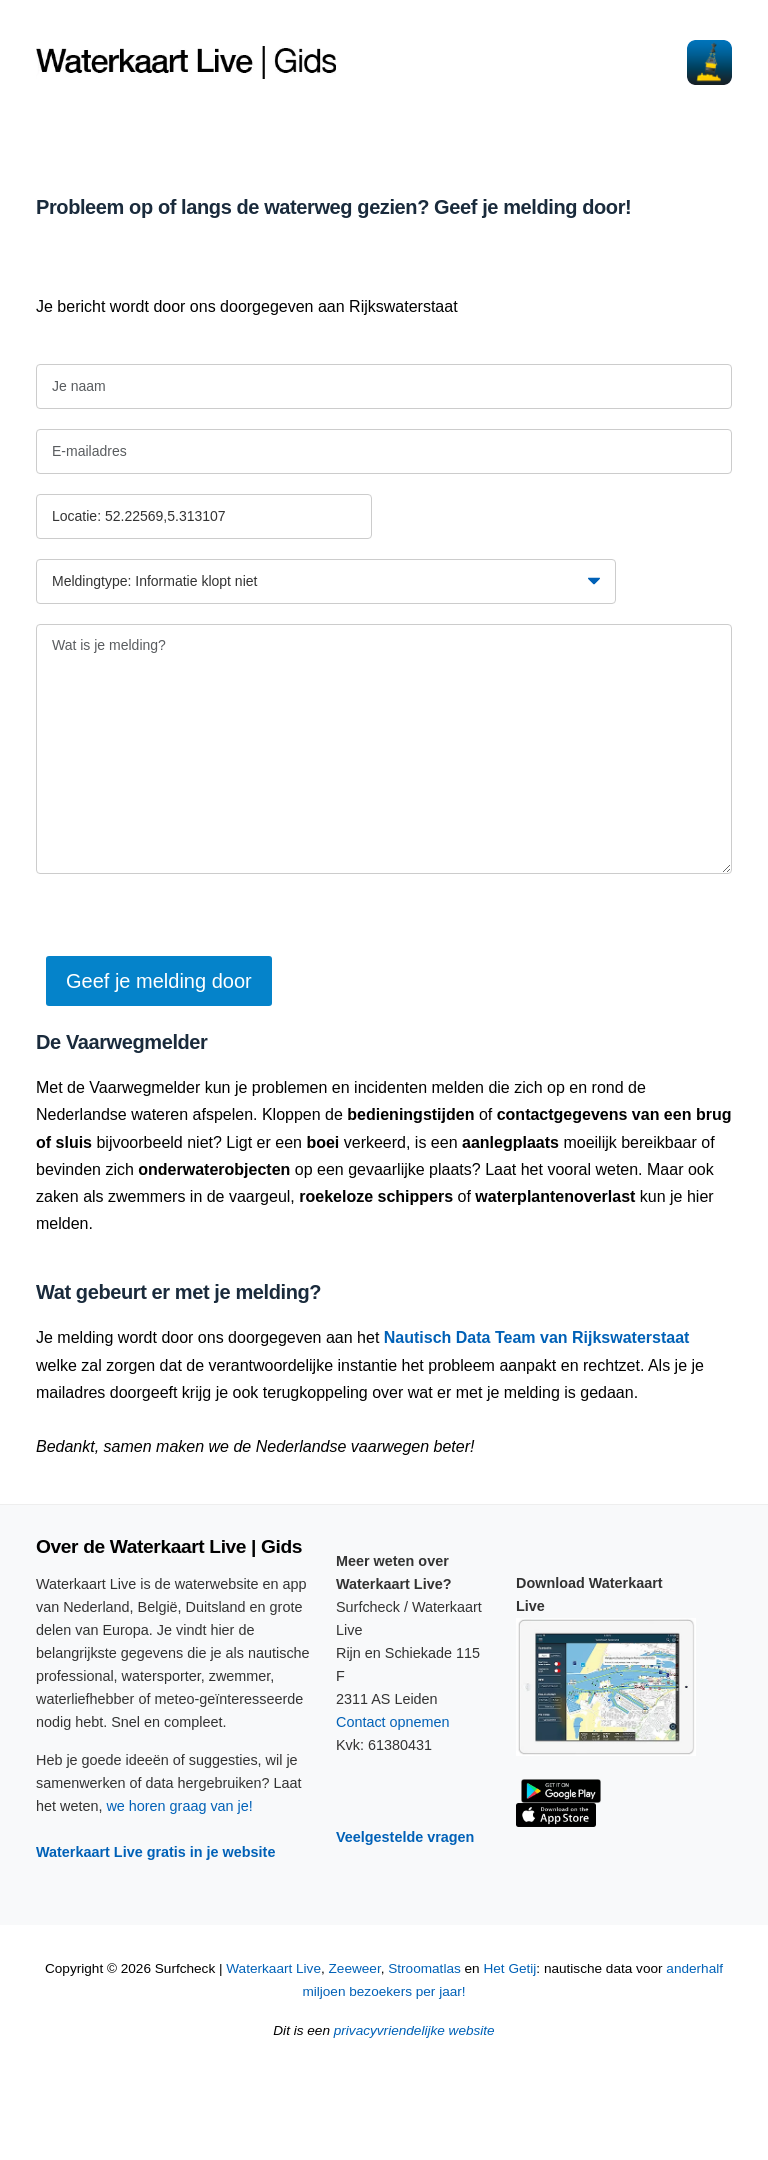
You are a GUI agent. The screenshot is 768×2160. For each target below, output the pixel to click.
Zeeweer (355, 1968)
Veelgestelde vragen (405, 1837)
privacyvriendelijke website (414, 2030)
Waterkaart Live (273, 1968)
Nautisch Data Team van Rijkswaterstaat (537, 1337)
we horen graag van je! (179, 1806)
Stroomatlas (424, 1968)
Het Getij (509, 1968)
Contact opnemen (393, 1722)
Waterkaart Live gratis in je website (155, 1852)
